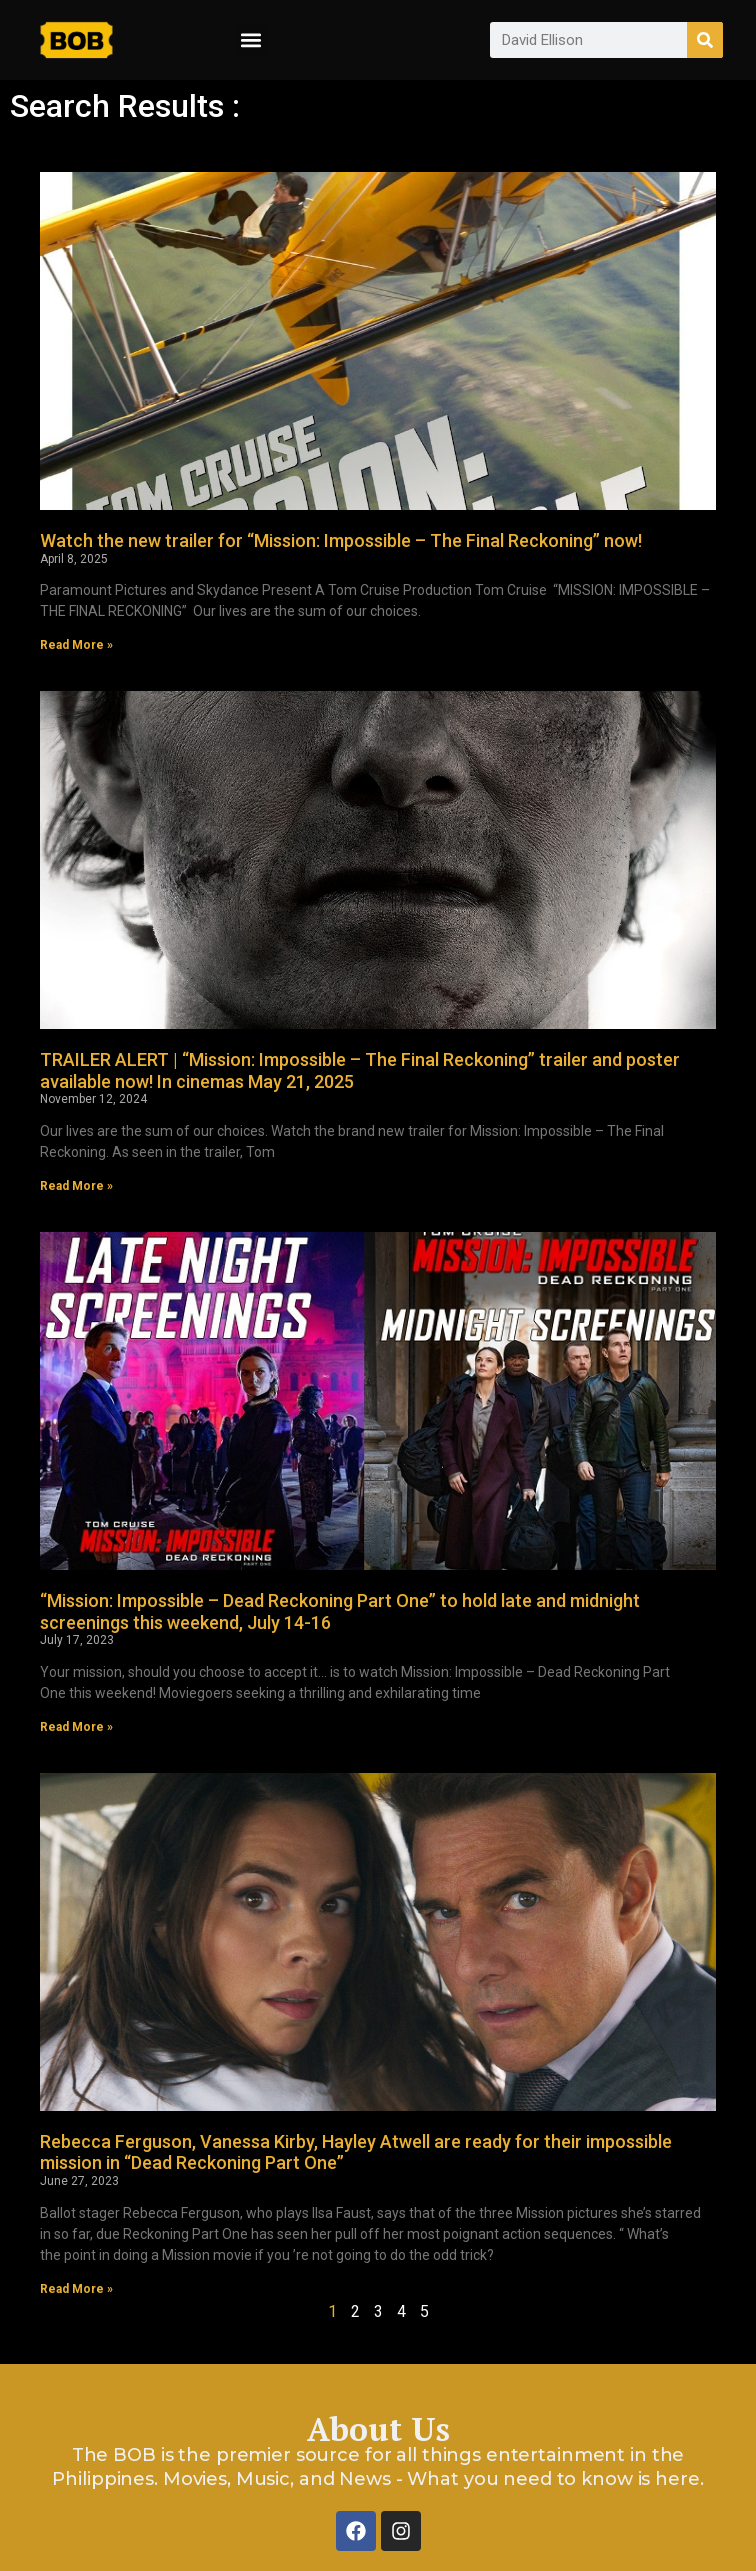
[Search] (705, 40)
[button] (251, 40)
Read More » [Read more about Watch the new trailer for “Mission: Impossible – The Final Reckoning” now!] (76, 645)
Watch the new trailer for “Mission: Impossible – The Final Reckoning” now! (341, 540)
